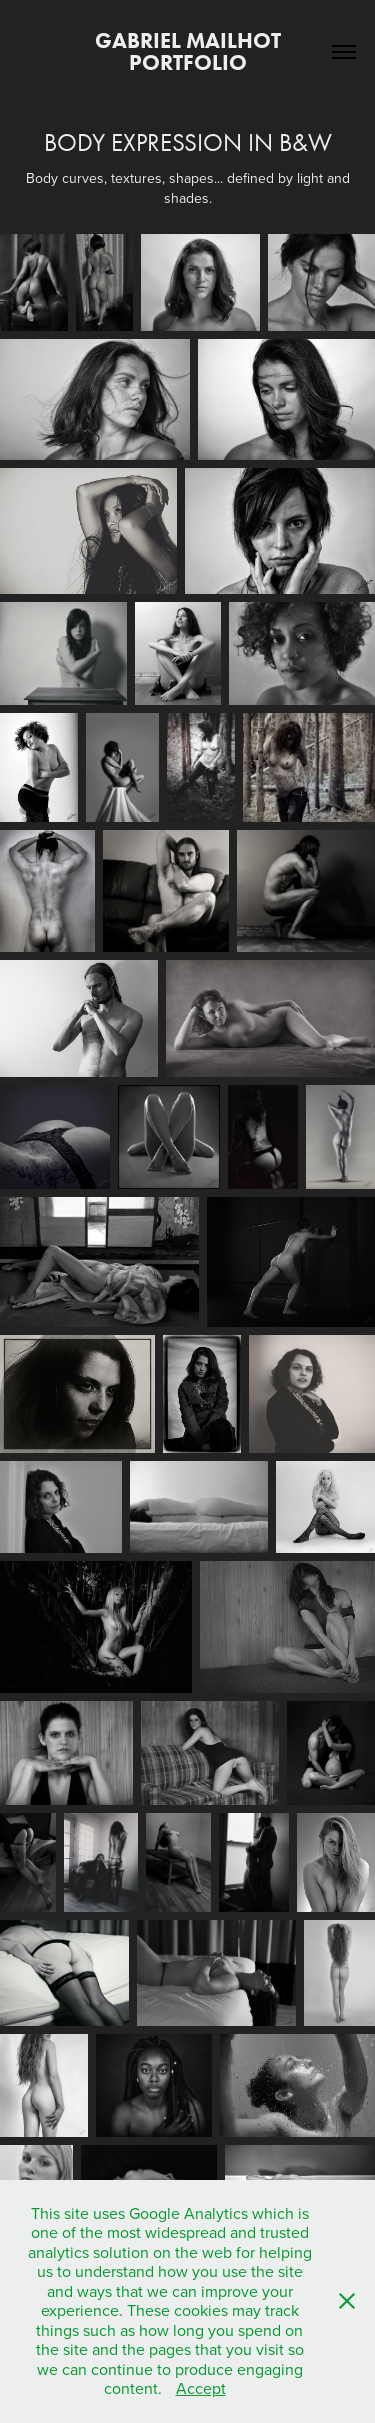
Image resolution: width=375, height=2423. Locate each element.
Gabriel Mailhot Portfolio (190, 51)
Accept (201, 2388)
